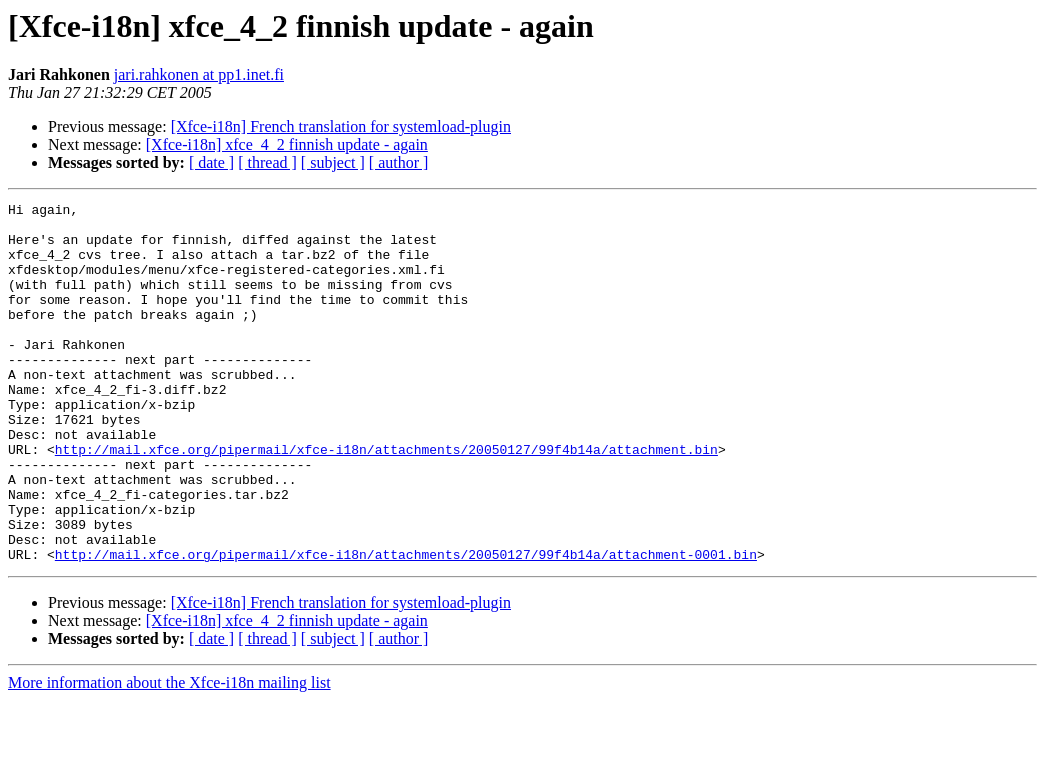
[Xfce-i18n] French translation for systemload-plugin (341, 126)
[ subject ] (333, 162)
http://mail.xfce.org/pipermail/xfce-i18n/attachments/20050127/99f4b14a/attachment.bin (386, 500)
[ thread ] (267, 162)
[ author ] (399, 162)
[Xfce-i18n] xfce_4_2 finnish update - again (287, 144)
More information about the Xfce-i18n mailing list (169, 754)
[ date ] (211, 162)
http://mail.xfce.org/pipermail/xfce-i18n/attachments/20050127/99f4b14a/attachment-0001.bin (406, 626)
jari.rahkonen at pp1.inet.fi (199, 74)
